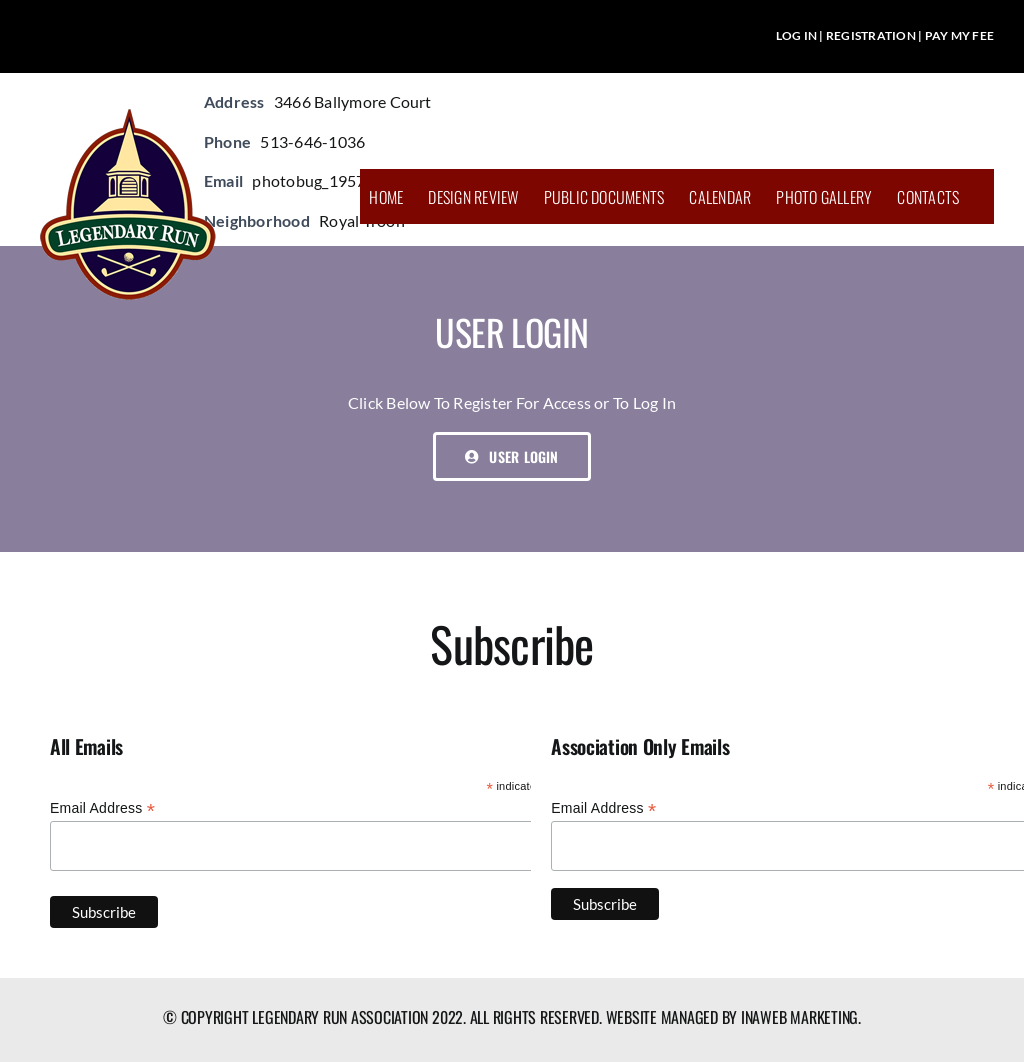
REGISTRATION (871, 35)
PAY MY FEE (959, 35)
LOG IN (796, 35)
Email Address (102, 808)
